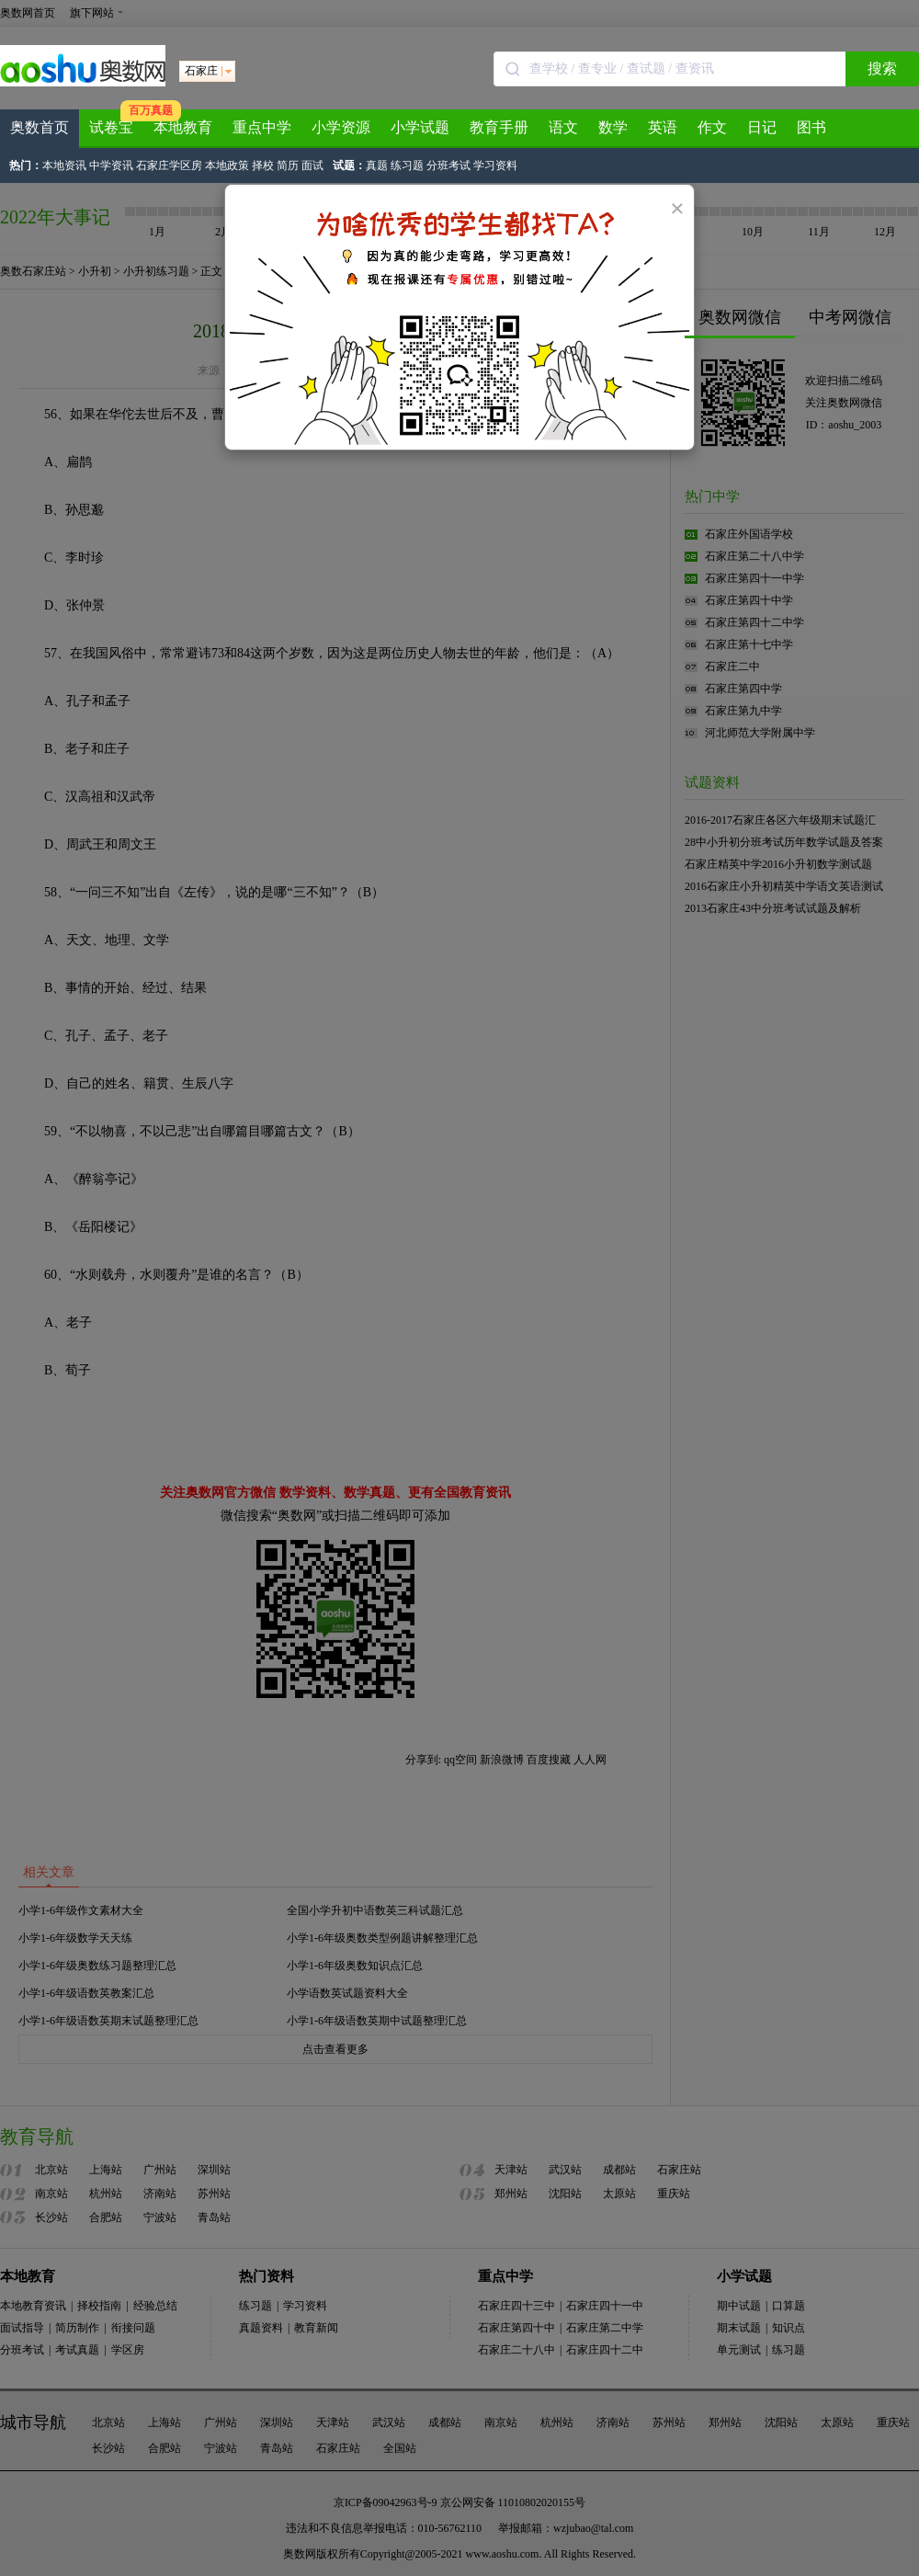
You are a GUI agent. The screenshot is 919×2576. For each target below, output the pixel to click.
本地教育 (182, 127)
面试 (312, 165)
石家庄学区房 (169, 165)
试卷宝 (111, 127)
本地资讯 (64, 165)
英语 (662, 127)
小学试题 (420, 127)
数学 (613, 127)
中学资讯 (111, 165)
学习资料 (495, 165)
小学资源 (341, 127)
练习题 (407, 165)
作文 (712, 127)
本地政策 (227, 165)
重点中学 (262, 127)
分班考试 (448, 165)
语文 (563, 127)
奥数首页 (39, 127)
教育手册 (499, 127)
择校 (263, 165)
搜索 (882, 68)
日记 (762, 127)
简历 (288, 165)
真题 (377, 165)
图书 (811, 127)
